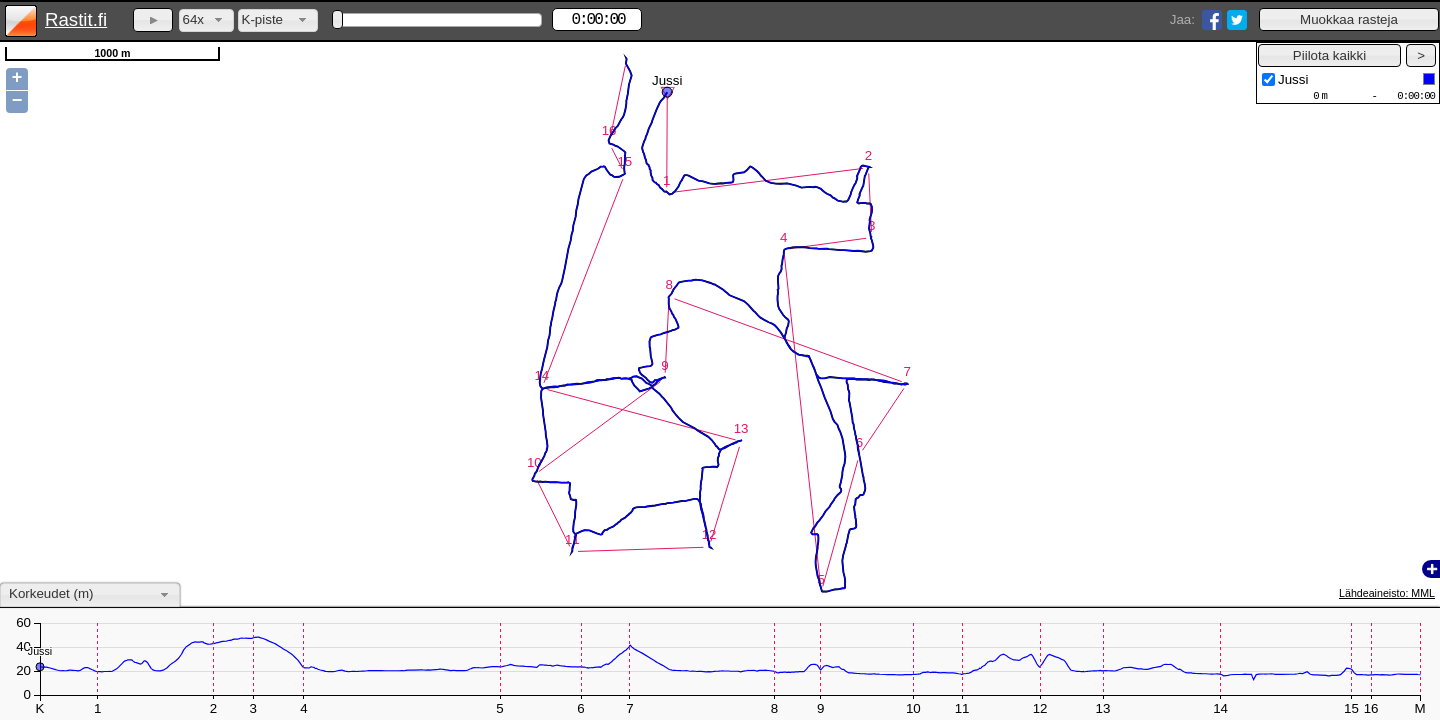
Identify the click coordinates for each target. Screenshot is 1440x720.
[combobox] (206, 20)
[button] (1349, 19)
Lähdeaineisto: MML (1387, 593)
